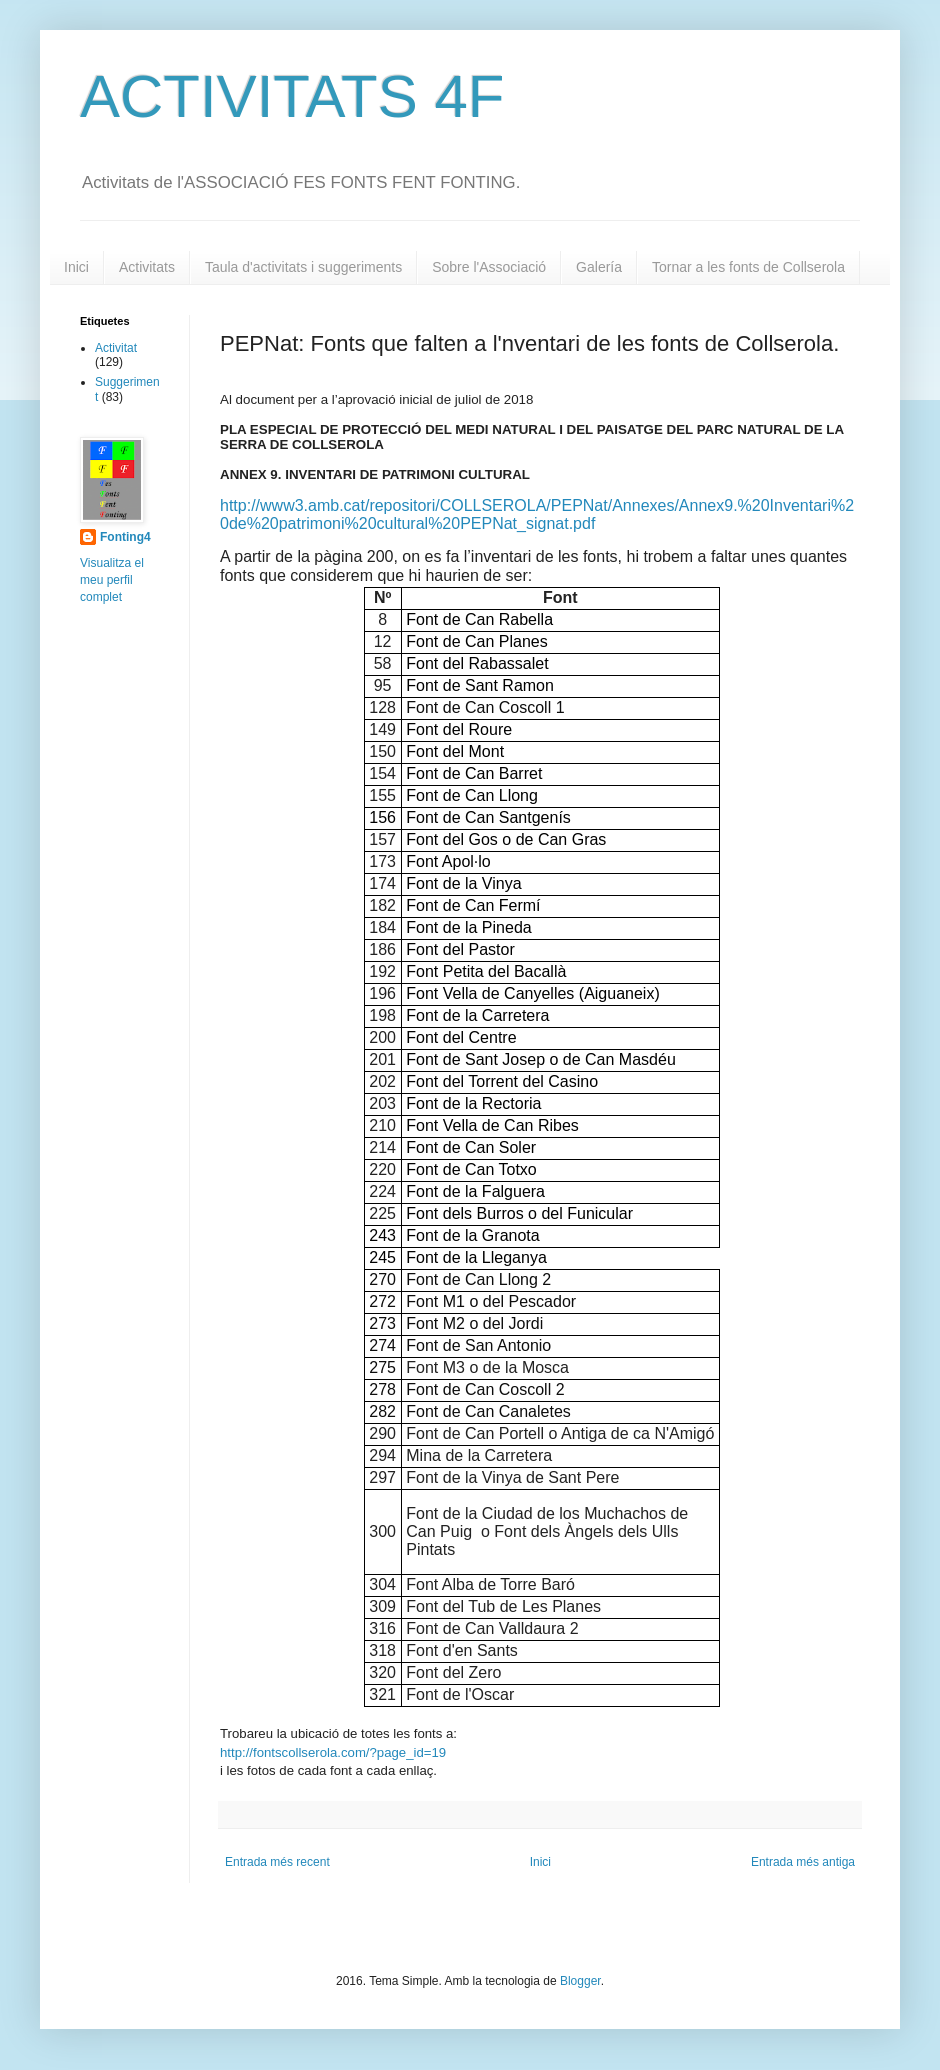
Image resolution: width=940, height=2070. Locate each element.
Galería (599, 267)
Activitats (147, 267)
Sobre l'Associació (489, 267)
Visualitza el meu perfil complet (112, 580)
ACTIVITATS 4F (292, 96)
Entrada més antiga (803, 1862)
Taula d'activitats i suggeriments (303, 267)
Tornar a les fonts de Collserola (748, 267)
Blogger (580, 1981)
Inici (76, 267)
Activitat (116, 348)
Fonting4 (125, 537)
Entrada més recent (277, 1862)
